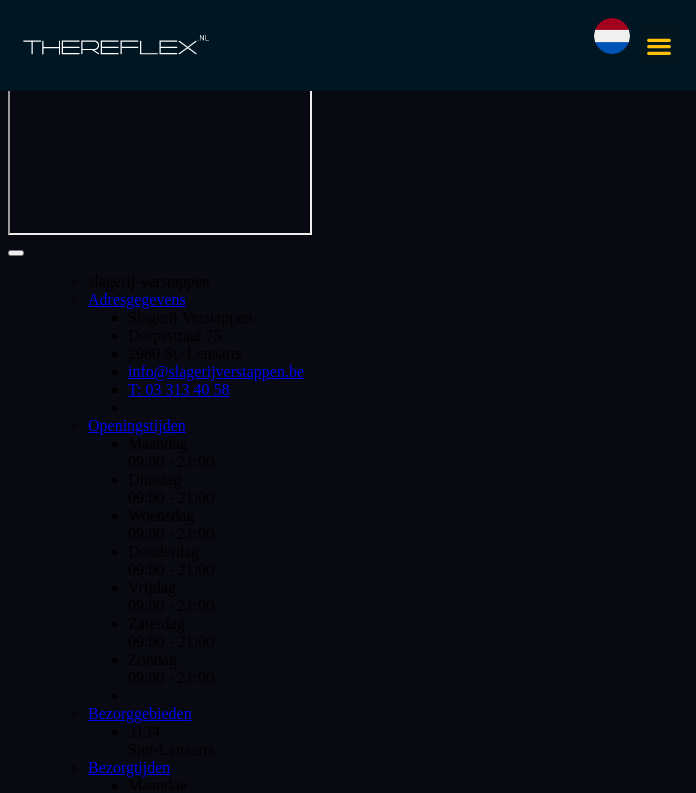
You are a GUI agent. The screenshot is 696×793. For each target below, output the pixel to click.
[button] (659, 45)
